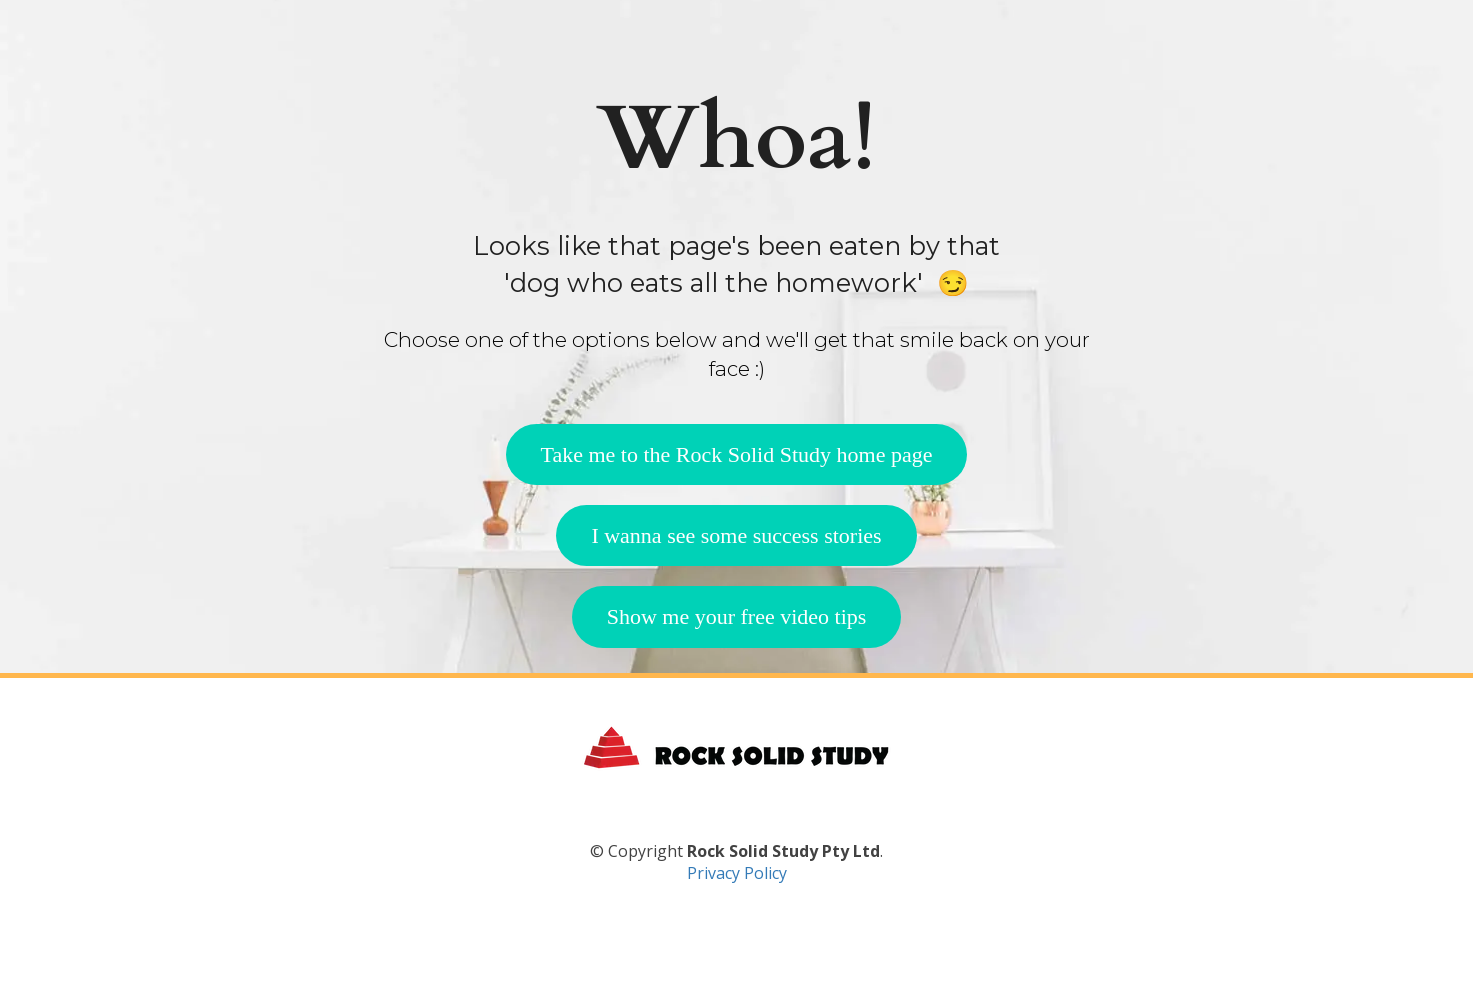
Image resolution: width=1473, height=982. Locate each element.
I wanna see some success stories (736, 535)
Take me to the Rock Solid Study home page (737, 454)
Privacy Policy (737, 920)
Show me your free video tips (737, 616)
